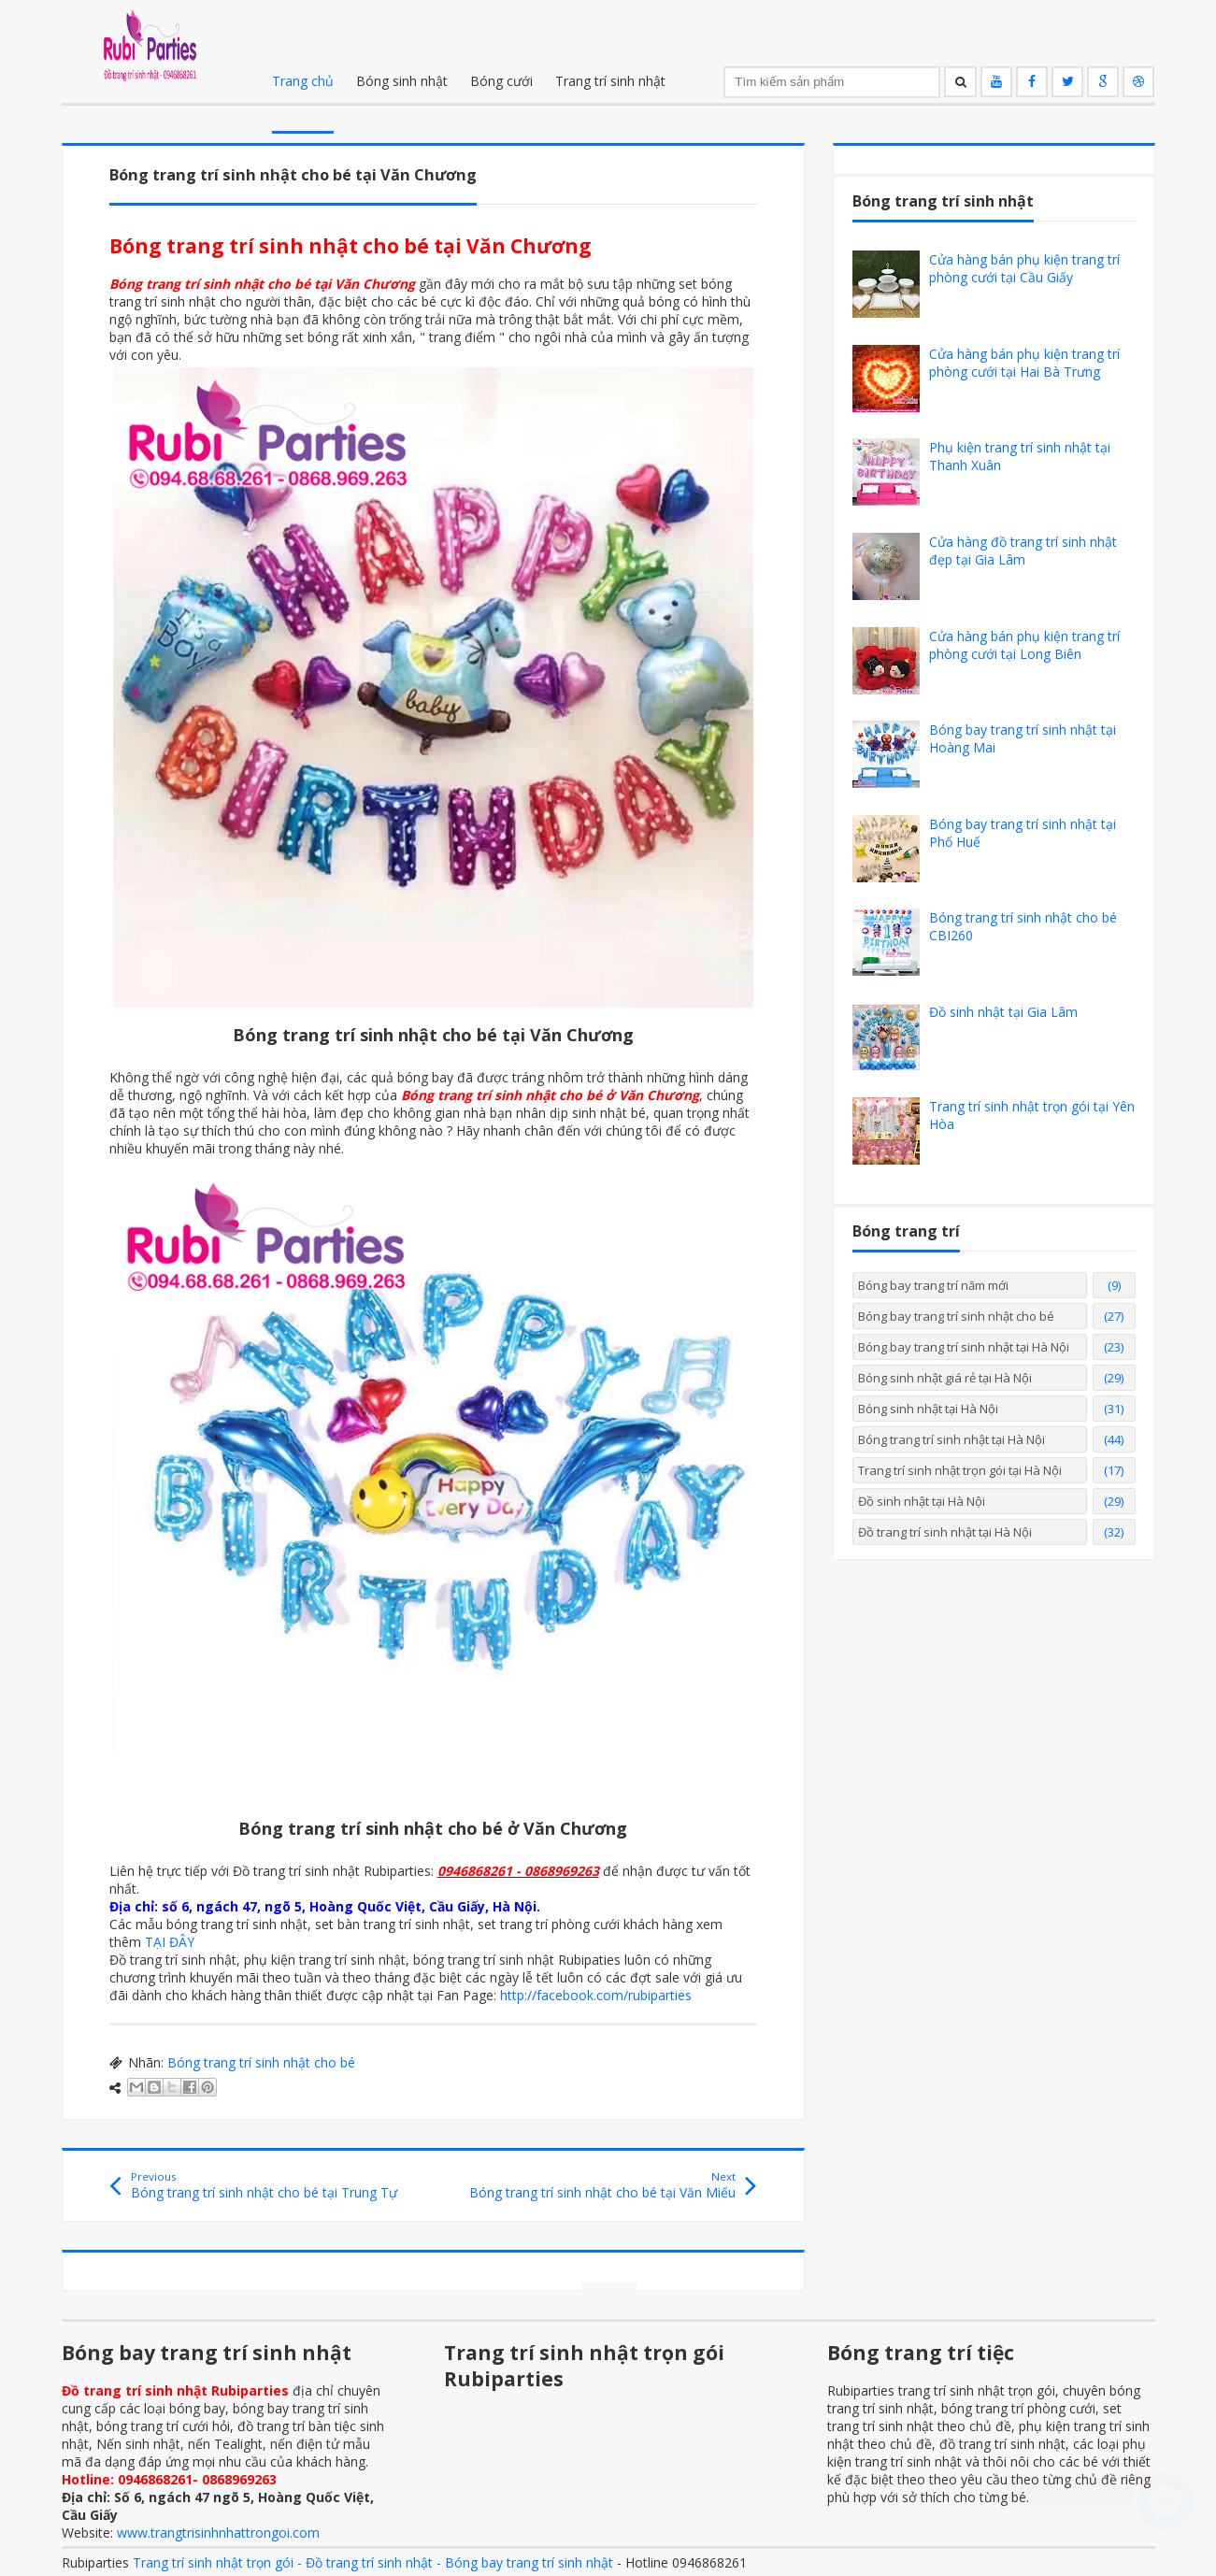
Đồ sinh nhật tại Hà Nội (921, 1501)
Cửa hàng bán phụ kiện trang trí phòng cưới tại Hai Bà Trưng (1024, 362)
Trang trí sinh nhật (610, 81)
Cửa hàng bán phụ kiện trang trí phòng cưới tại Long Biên (1024, 645)
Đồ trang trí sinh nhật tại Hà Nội (945, 1532)
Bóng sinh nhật (402, 81)
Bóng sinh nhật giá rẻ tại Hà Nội (945, 1377)
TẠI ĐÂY (169, 1942)
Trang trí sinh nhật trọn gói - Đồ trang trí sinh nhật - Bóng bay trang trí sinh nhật (373, 2562)
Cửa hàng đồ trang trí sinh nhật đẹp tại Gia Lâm (1023, 550)
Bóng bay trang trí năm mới (933, 1285)
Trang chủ (303, 81)
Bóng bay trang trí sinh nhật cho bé (956, 1316)
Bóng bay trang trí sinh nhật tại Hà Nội (963, 1346)
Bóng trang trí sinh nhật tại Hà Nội (951, 1439)
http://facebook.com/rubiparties (596, 1995)
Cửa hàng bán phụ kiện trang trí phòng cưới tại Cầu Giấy (1024, 268)
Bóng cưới (501, 81)
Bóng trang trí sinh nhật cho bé (261, 2062)
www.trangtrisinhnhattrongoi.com (218, 2532)
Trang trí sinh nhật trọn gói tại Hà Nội (960, 1470)
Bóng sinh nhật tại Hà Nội (928, 1408)
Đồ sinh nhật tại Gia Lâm (1003, 1012)
